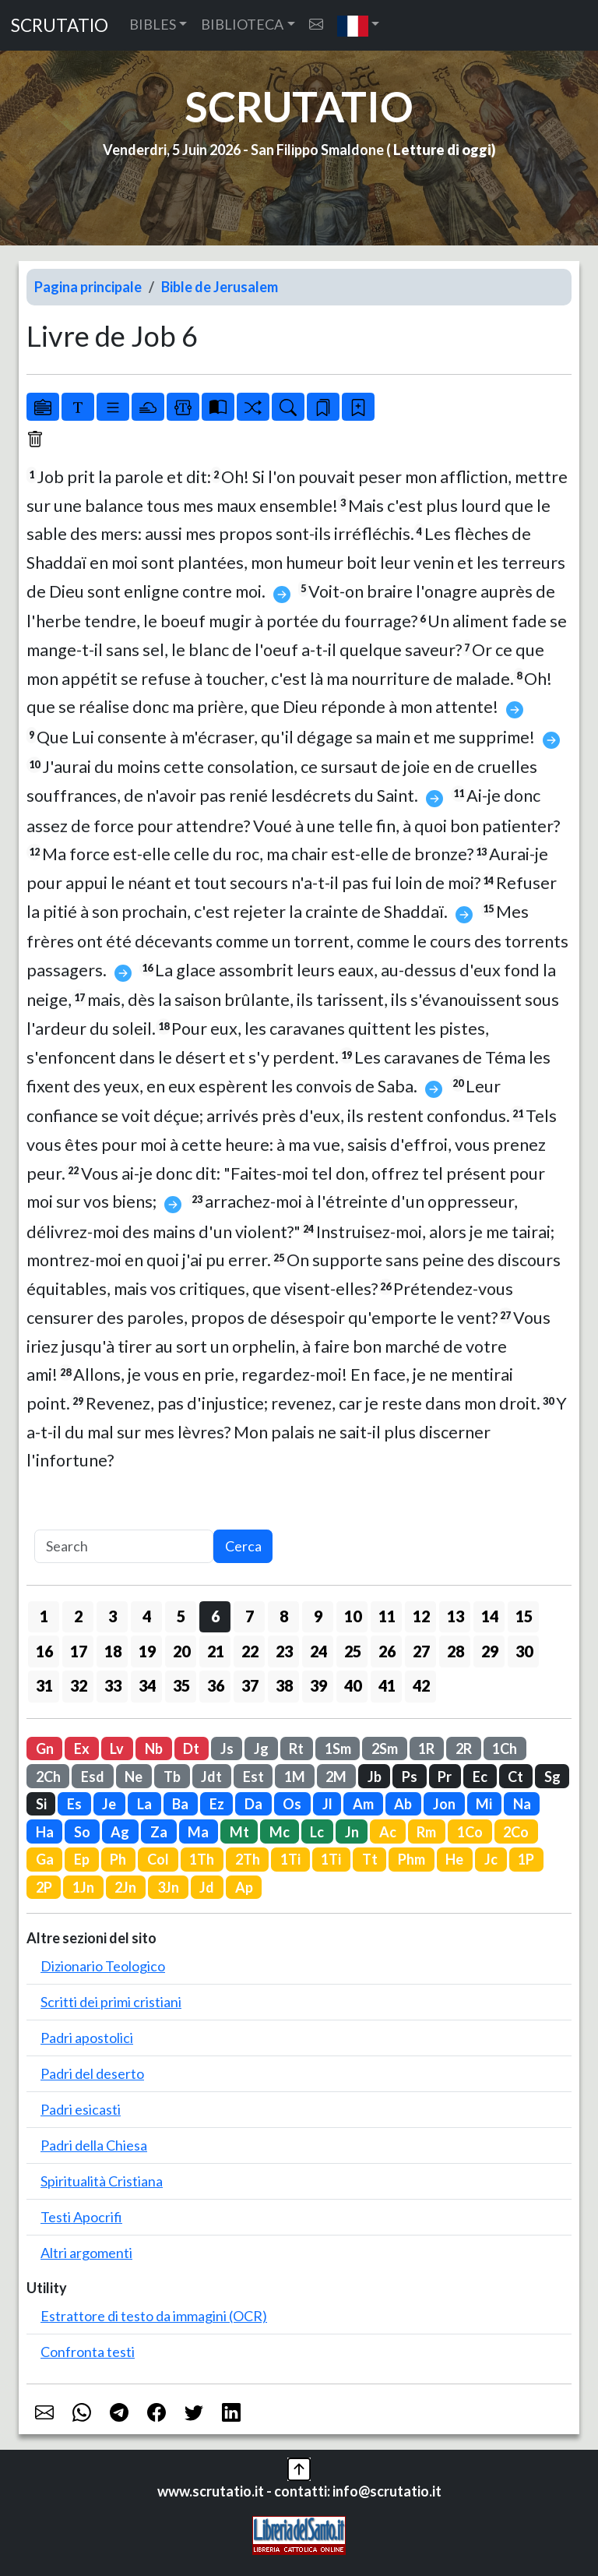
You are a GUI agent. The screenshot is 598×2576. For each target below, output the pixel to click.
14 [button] (489, 1616)
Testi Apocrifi (81, 2216)
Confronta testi (87, 2351)
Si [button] (41, 1803)
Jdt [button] (211, 1776)
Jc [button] (491, 1859)
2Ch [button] (48, 1776)
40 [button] (352, 1685)
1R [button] (426, 1748)
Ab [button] (403, 1803)
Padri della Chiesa (93, 2145)
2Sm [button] (384, 1748)
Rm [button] (426, 1831)
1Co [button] (470, 1831)
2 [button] (78, 1616)
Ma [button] (198, 1831)
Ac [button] (387, 1831)
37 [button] (250, 1685)
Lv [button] (117, 1748)
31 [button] (44, 1685)
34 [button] (147, 1685)
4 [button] (146, 1616)
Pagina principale (88, 286)
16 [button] (44, 1651)
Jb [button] (375, 1776)
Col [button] (158, 1859)
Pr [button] (445, 1776)
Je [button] (109, 1803)
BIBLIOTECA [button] (242, 24)
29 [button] (489, 1651)
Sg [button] (552, 1776)
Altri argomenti (86, 2252)
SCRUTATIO (59, 25)
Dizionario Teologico (102, 1965)
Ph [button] (118, 1859)
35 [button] (181, 1685)
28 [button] (455, 1651)
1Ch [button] (504, 1748)
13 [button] (455, 1616)
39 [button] (318, 1685)
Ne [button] (133, 1776)
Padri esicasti (80, 2109)
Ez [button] (216, 1803)
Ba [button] (180, 1803)
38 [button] (284, 1685)
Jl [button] (327, 1803)
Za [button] (158, 1831)
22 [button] (250, 1651)
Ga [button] (45, 1859)
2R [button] (464, 1748)
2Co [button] (516, 1831)
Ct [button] (515, 1776)
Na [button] (522, 1803)
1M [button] (294, 1776)
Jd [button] (206, 1887)
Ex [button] (82, 1748)
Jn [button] (352, 1831)
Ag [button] (120, 1831)
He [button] (454, 1859)
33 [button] (112, 1685)
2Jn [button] (125, 1887)
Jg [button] (261, 1748)
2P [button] (44, 1887)
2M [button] (335, 1776)
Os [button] (292, 1803)
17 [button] (78, 1651)
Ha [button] (45, 1831)
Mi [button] (484, 1803)
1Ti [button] (290, 1859)
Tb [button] (172, 1776)
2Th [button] (247, 1859)
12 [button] (421, 1616)
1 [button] (44, 1616)
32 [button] (78, 1685)
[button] (358, 25)
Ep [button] (82, 1859)
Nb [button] (154, 1748)
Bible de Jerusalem (219, 286)
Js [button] (227, 1748)
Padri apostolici (86, 2037)
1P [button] (526, 1859)
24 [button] (318, 1651)
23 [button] (284, 1651)
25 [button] (352, 1651)
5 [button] (181, 1616)
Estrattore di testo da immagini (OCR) (153, 2315)
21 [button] (215, 1651)
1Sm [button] (338, 1748)
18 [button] (112, 1651)
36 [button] (215, 1685)
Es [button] (74, 1803)
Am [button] (363, 1803)
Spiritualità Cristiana (101, 2181)
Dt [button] (191, 1748)
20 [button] (181, 1651)
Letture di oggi (442, 149)
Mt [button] (239, 1831)
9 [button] (318, 1616)
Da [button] (253, 1803)
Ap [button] (244, 1887)
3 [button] (112, 1616)
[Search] (123, 1546)
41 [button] (387, 1685)
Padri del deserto (92, 2073)
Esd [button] (92, 1776)
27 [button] (421, 1651)
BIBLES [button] (152, 24)
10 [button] (352, 1616)
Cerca (243, 1545)
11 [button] (387, 1616)
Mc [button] (279, 1831)
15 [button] (524, 1616)
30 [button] (524, 1651)
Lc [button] (317, 1831)
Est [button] (253, 1776)
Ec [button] (480, 1776)
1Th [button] (201, 1859)
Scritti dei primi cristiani (110, 2001)
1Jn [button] (83, 1887)
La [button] (144, 1803)
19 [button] (147, 1651)
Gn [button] (45, 1748)
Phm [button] (411, 1859)
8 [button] (284, 1616)
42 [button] (421, 1685)
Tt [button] (370, 1859)
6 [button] (215, 1616)
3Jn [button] (168, 1887)
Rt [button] (296, 1748)
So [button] (82, 1831)
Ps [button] (409, 1776)
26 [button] (387, 1651)
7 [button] (249, 1616)
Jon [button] (444, 1803)
